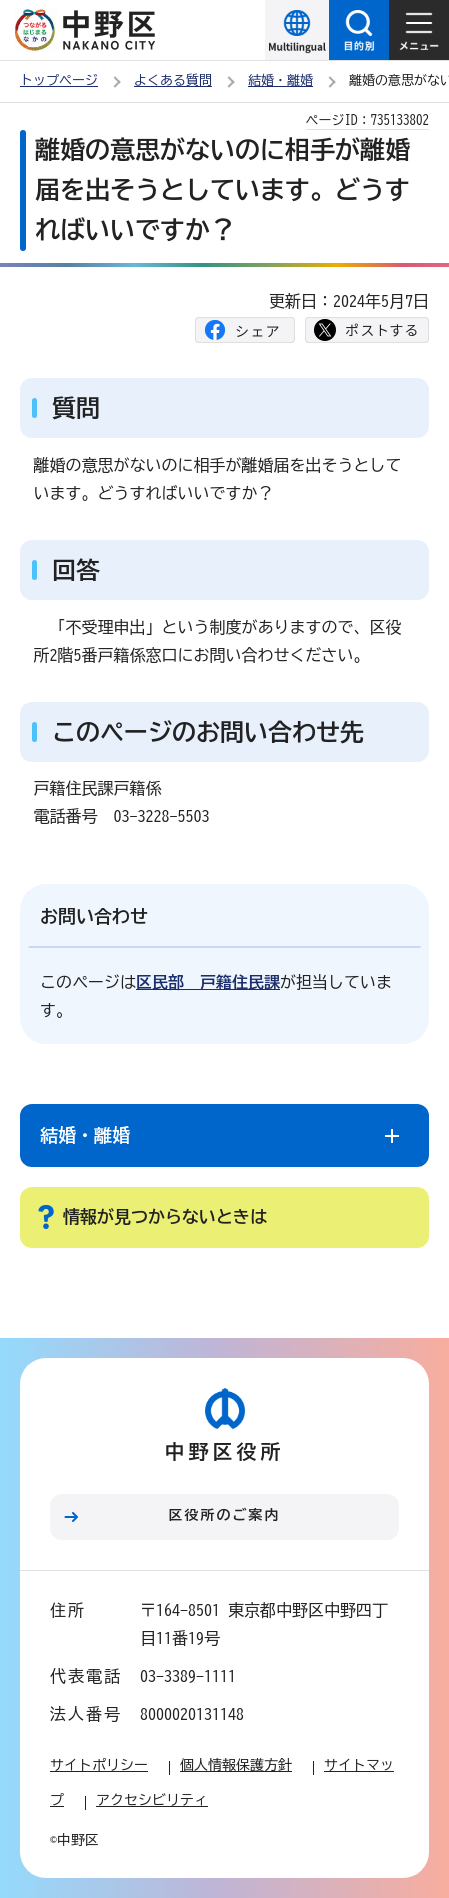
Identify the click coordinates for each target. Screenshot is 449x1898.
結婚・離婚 (280, 80)
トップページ (59, 80)
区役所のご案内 (225, 1515)
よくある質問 (173, 80)
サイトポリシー (99, 1765)
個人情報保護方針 (236, 1765)
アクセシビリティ (152, 1800)
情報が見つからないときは (165, 1216)
